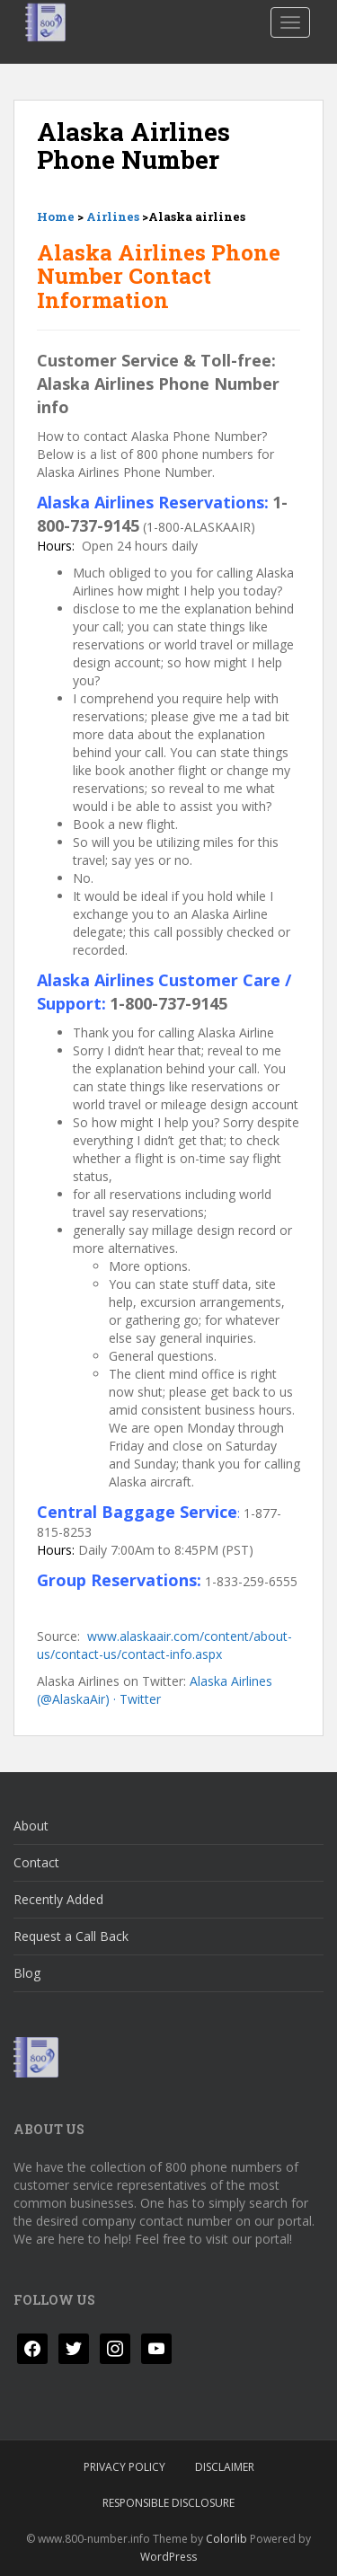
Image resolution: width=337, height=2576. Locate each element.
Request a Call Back (71, 1936)
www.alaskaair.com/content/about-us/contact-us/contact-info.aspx (164, 1645)
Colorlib (226, 2538)
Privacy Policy (124, 2467)
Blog (26, 1972)
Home (56, 216)
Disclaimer (224, 2467)
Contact (36, 1862)
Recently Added (58, 1899)
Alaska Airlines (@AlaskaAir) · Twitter (154, 1689)
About (31, 1825)
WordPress (168, 2556)
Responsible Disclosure (168, 2502)
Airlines (112, 216)
